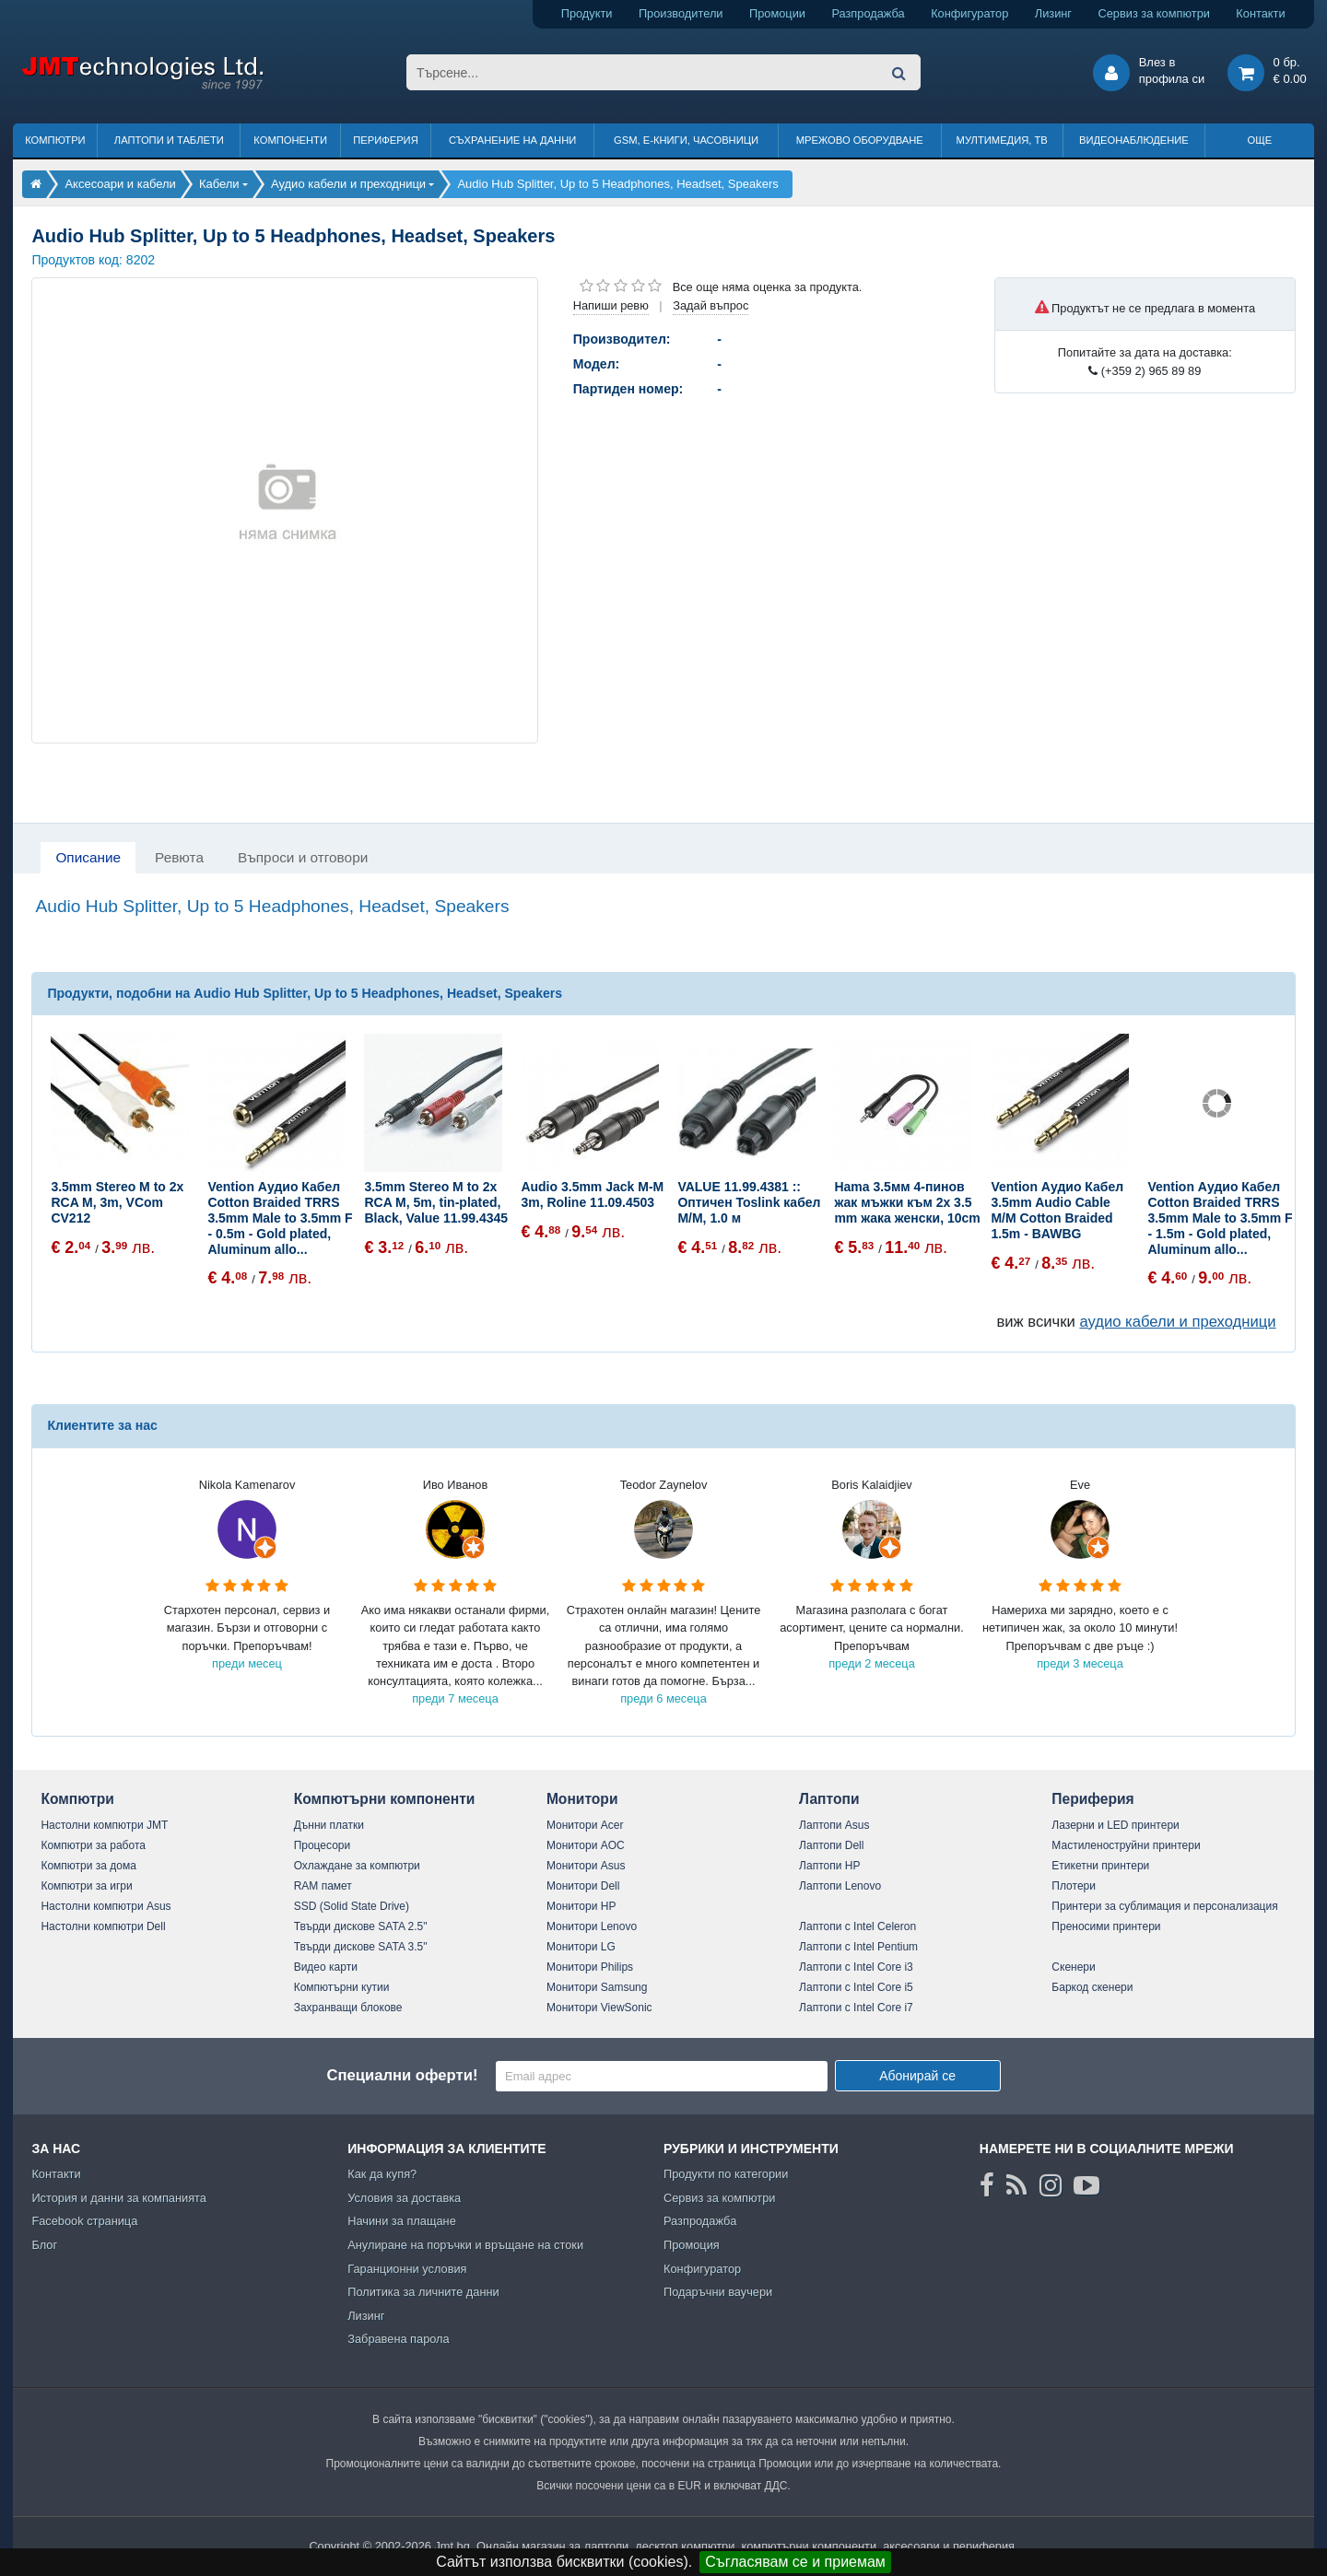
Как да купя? (382, 2174)
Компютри (55, 140)
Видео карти (326, 1967)
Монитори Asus (586, 1865)
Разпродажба (867, 13)
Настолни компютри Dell (103, 1926)
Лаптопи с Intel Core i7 (856, 2007)
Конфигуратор (969, 13)
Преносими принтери (1105, 1926)
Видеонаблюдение (1134, 140)
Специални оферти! (401, 2075)
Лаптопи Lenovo (840, 1885)
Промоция (692, 2245)
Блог (44, 2245)
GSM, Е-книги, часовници (686, 140)
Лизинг (1053, 13)
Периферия (385, 140)
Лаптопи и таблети (169, 140)
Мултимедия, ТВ (1002, 140)
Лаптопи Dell (831, 1845)
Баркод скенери (1092, 1987)
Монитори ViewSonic (599, 2007)
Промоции (777, 13)
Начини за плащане (401, 2221)
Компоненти (290, 140)
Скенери (1073, 1967)
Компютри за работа (93, 1845)
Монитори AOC (585, 1845)
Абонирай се (917, 2075)
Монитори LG (581, 1946)
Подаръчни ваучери (718, 2292)
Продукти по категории (726, 2174)
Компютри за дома (88, 1865)
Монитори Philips (589, 1967)
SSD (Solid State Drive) (351, 1906)
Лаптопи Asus (834, 1825)
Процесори (322, 1845)
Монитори (582, 1799)
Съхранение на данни (512, 140)
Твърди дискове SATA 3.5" (361, 1946)
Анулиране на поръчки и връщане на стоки (465, 2245)
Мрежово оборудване (859, 140)
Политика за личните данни (423, 2292)
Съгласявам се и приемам (795, 2562)
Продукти (587, 13)
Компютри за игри (86, 1885)
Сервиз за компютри (1153, 13)
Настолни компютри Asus (105, 1906)
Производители (681, 13)
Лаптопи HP (829, 1865)
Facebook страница (84, 2221)
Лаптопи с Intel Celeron (857, 1926)
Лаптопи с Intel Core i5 (856, 1987)
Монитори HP (581, 1906)
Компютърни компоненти (385, 1799)
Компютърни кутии (342, 1987)
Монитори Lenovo (591, 1926)
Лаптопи (829, 1799)
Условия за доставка (404, 2198)
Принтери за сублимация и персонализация (1164, 1906)
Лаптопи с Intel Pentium (858, 1946)
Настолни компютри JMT (104, 1825)
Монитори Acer (585, 1825)
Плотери (1073, 1885)
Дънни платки (329, 1825)
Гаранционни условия (406, 2269)
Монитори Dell (583, 1885)
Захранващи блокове (348, 2007)
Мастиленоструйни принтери (1125, 1845)
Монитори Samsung (597, 1987)
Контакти (1260, 13)
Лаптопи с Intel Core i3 (856, 1967)
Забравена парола (398, 2339)
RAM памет (323, 1885)
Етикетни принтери (1100, 1865)
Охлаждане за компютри (357, 1865)
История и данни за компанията (118, 2198)
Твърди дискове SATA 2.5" (361, 1926)
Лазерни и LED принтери (1115, 1825)
